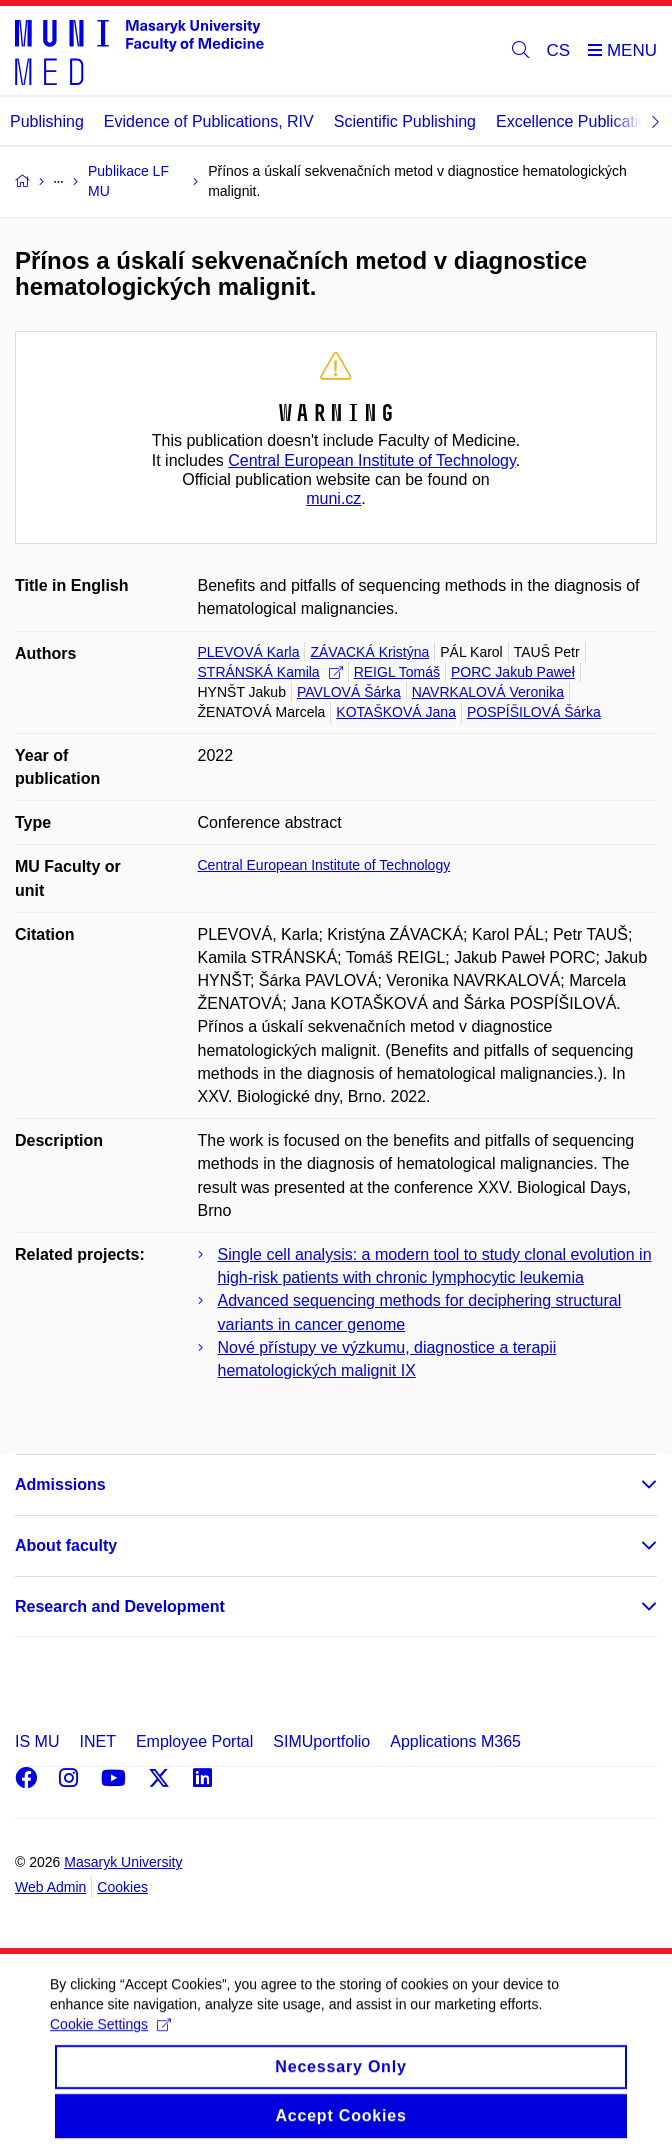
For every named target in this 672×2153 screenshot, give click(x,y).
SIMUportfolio (321, 1741)
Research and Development (120, 1606)
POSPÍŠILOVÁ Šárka (534, 712)
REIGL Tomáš (397, 672)
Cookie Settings (110, 2045)
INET (97, 1741)
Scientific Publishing (405, 121)
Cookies (122, 1887)
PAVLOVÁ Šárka (349, 692)
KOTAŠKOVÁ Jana (396, 712)
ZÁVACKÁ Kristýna (369, 652)
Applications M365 (455, 1741)
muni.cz (333, 498)
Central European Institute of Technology (372, 460)
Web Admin (50, 1887)
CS (559, 50)
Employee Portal (194, 1741)
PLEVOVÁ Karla (249, 652)
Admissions (60, 1484)
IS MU (37, 1741)
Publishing (47, 121)
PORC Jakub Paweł (513, 672)
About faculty (66, 1545)
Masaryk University (123, 1862)
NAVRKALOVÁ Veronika (488, 692)
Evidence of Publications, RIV (209, 121)
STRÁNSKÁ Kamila (270, 672)
